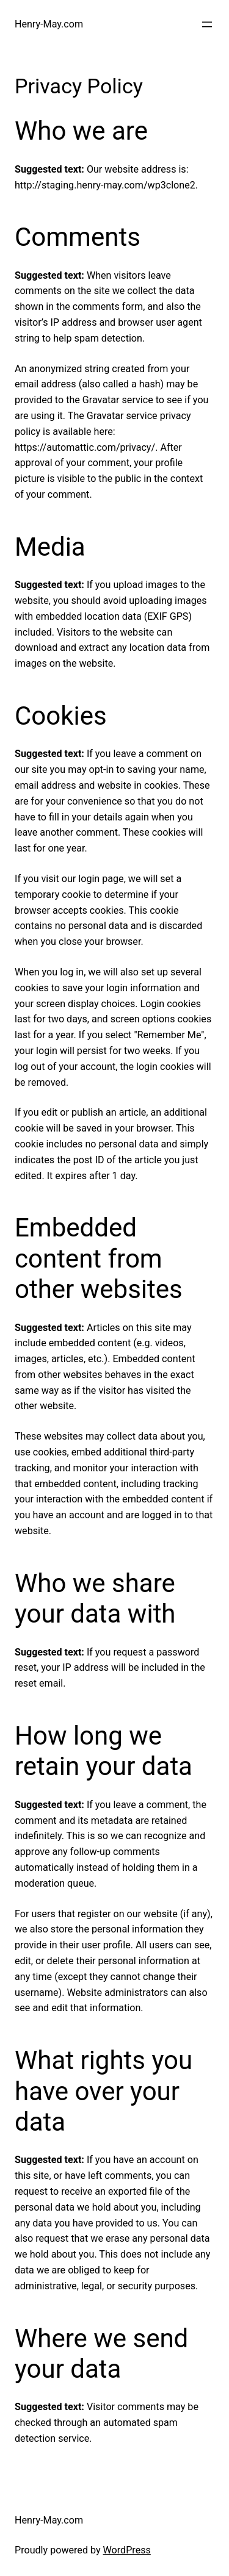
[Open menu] (207, 24)
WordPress (127, 2550)
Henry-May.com (49, 24)
